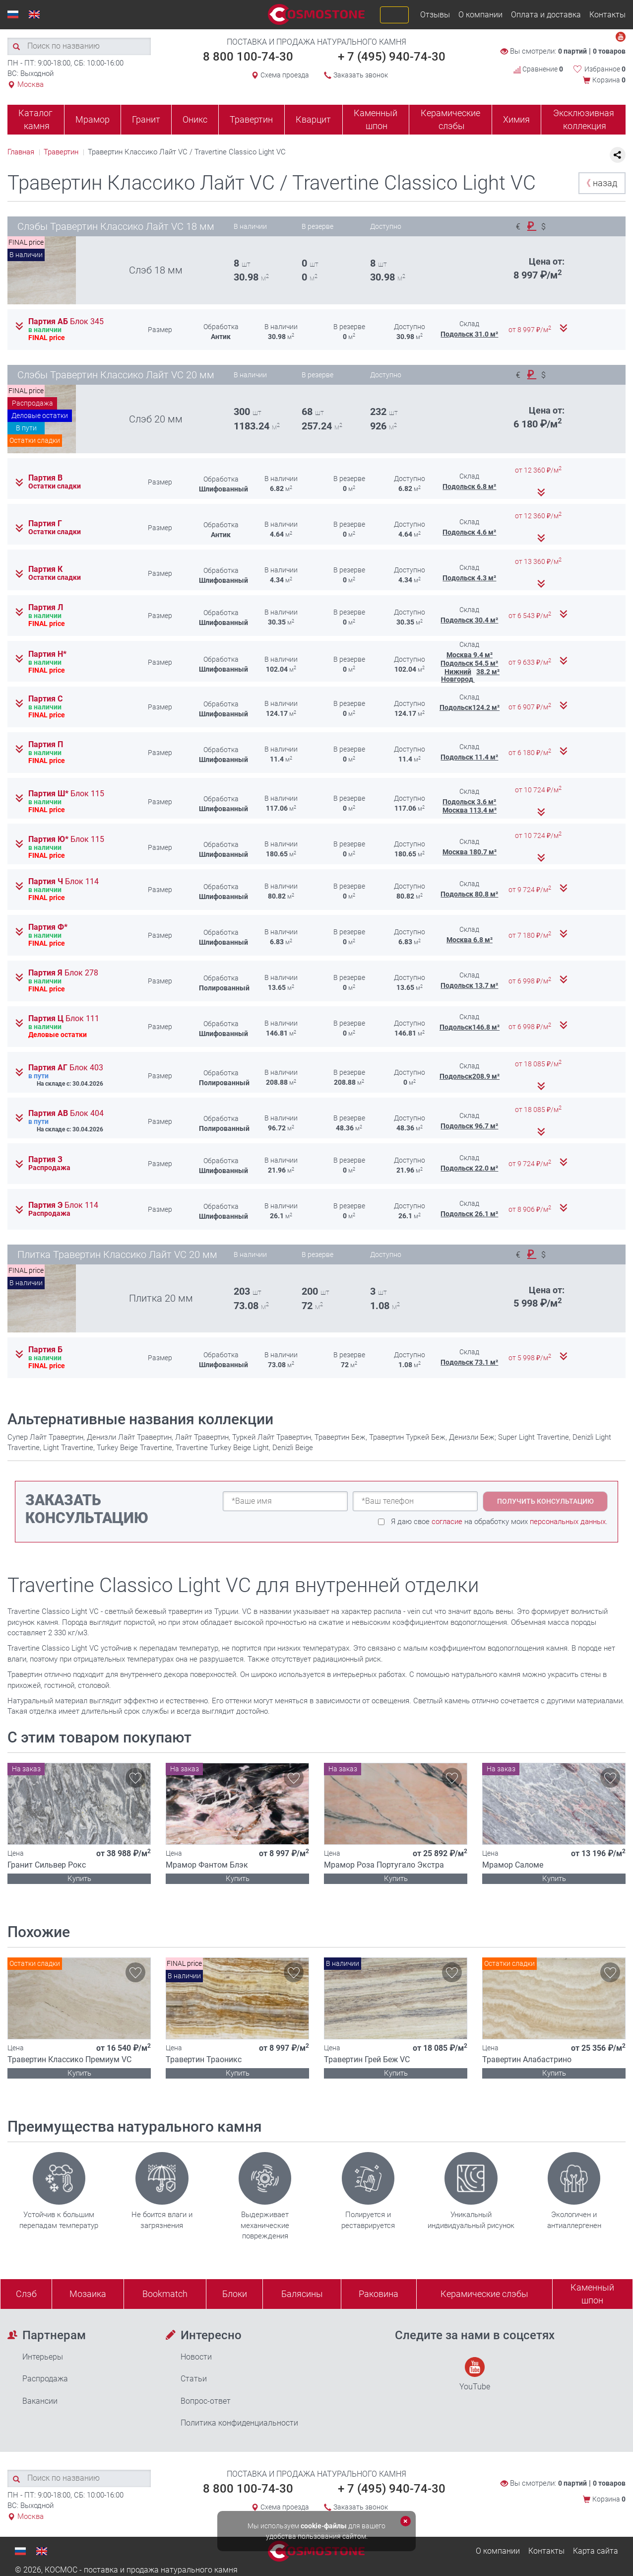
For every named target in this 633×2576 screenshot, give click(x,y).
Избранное (605, 69)
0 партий (572, 51)
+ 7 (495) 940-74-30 (391, 57)
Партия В (45, 478)
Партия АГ (65, 1068)
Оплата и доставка (546, 14)
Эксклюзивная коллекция (583, 119)
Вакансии (40, 2401)
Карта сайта (595, 2551)
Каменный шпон (375, 119)
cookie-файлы (324, 2526)
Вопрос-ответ (206, 2401)
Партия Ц (63, 1019)
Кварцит (313, 119)
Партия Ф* (47, 927)
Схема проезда (284, 75)
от (530, 330)
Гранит (146, 119)
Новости (196, 2357)
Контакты (607, 14)
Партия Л (45, 608)
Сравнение (538, 69)
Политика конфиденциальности (239, 2423)
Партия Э (63, 1205)
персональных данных (568, 1521)
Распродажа (45, 2378)
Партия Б (45, 1350)
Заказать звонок (360, 75)
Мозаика (87, 2294)
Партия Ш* (66, 794)
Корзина (609, 80)
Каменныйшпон (592, 2293)
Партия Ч (63, 882)
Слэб (26, 2294)
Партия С (45, 699)
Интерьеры (42, 2357)
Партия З (45, 1160)
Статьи (194, 2378)
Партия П (45, 745)
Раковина (378, 2294)
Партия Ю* (66, 839)
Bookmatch (165, 2294)
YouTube (474, 2374)
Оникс (195, 119)
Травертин (251, 119)
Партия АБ (66, 322)
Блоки (234, 2294)
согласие (447, 1521)
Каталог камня (35, 119)
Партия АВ (66, 1113)
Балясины (302, 2294)
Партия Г (45, 524)
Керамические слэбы (450, 119)
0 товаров (609, 51)
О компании (480, 14)
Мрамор (92, 119)
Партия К (45, 569)
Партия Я (63, 973)
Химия (516, 119)
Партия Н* (47, 654)
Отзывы (435, 14)
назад (599, 183)
